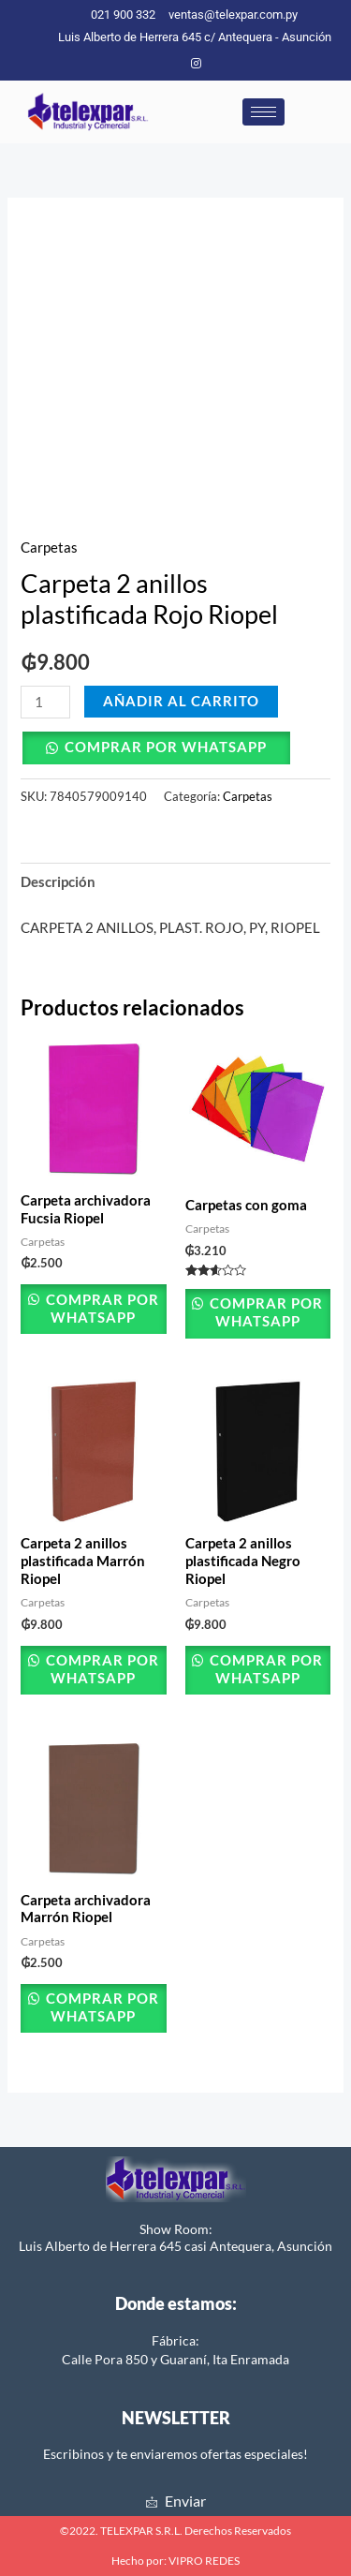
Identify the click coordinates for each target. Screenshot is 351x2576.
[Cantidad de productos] (45, 702)
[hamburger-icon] (263, 112)
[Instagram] (196, 63)
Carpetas (49, 547)
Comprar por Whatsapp (166, 747)
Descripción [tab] (58, 882)
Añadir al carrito (181, 701)
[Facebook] (165, 63)
